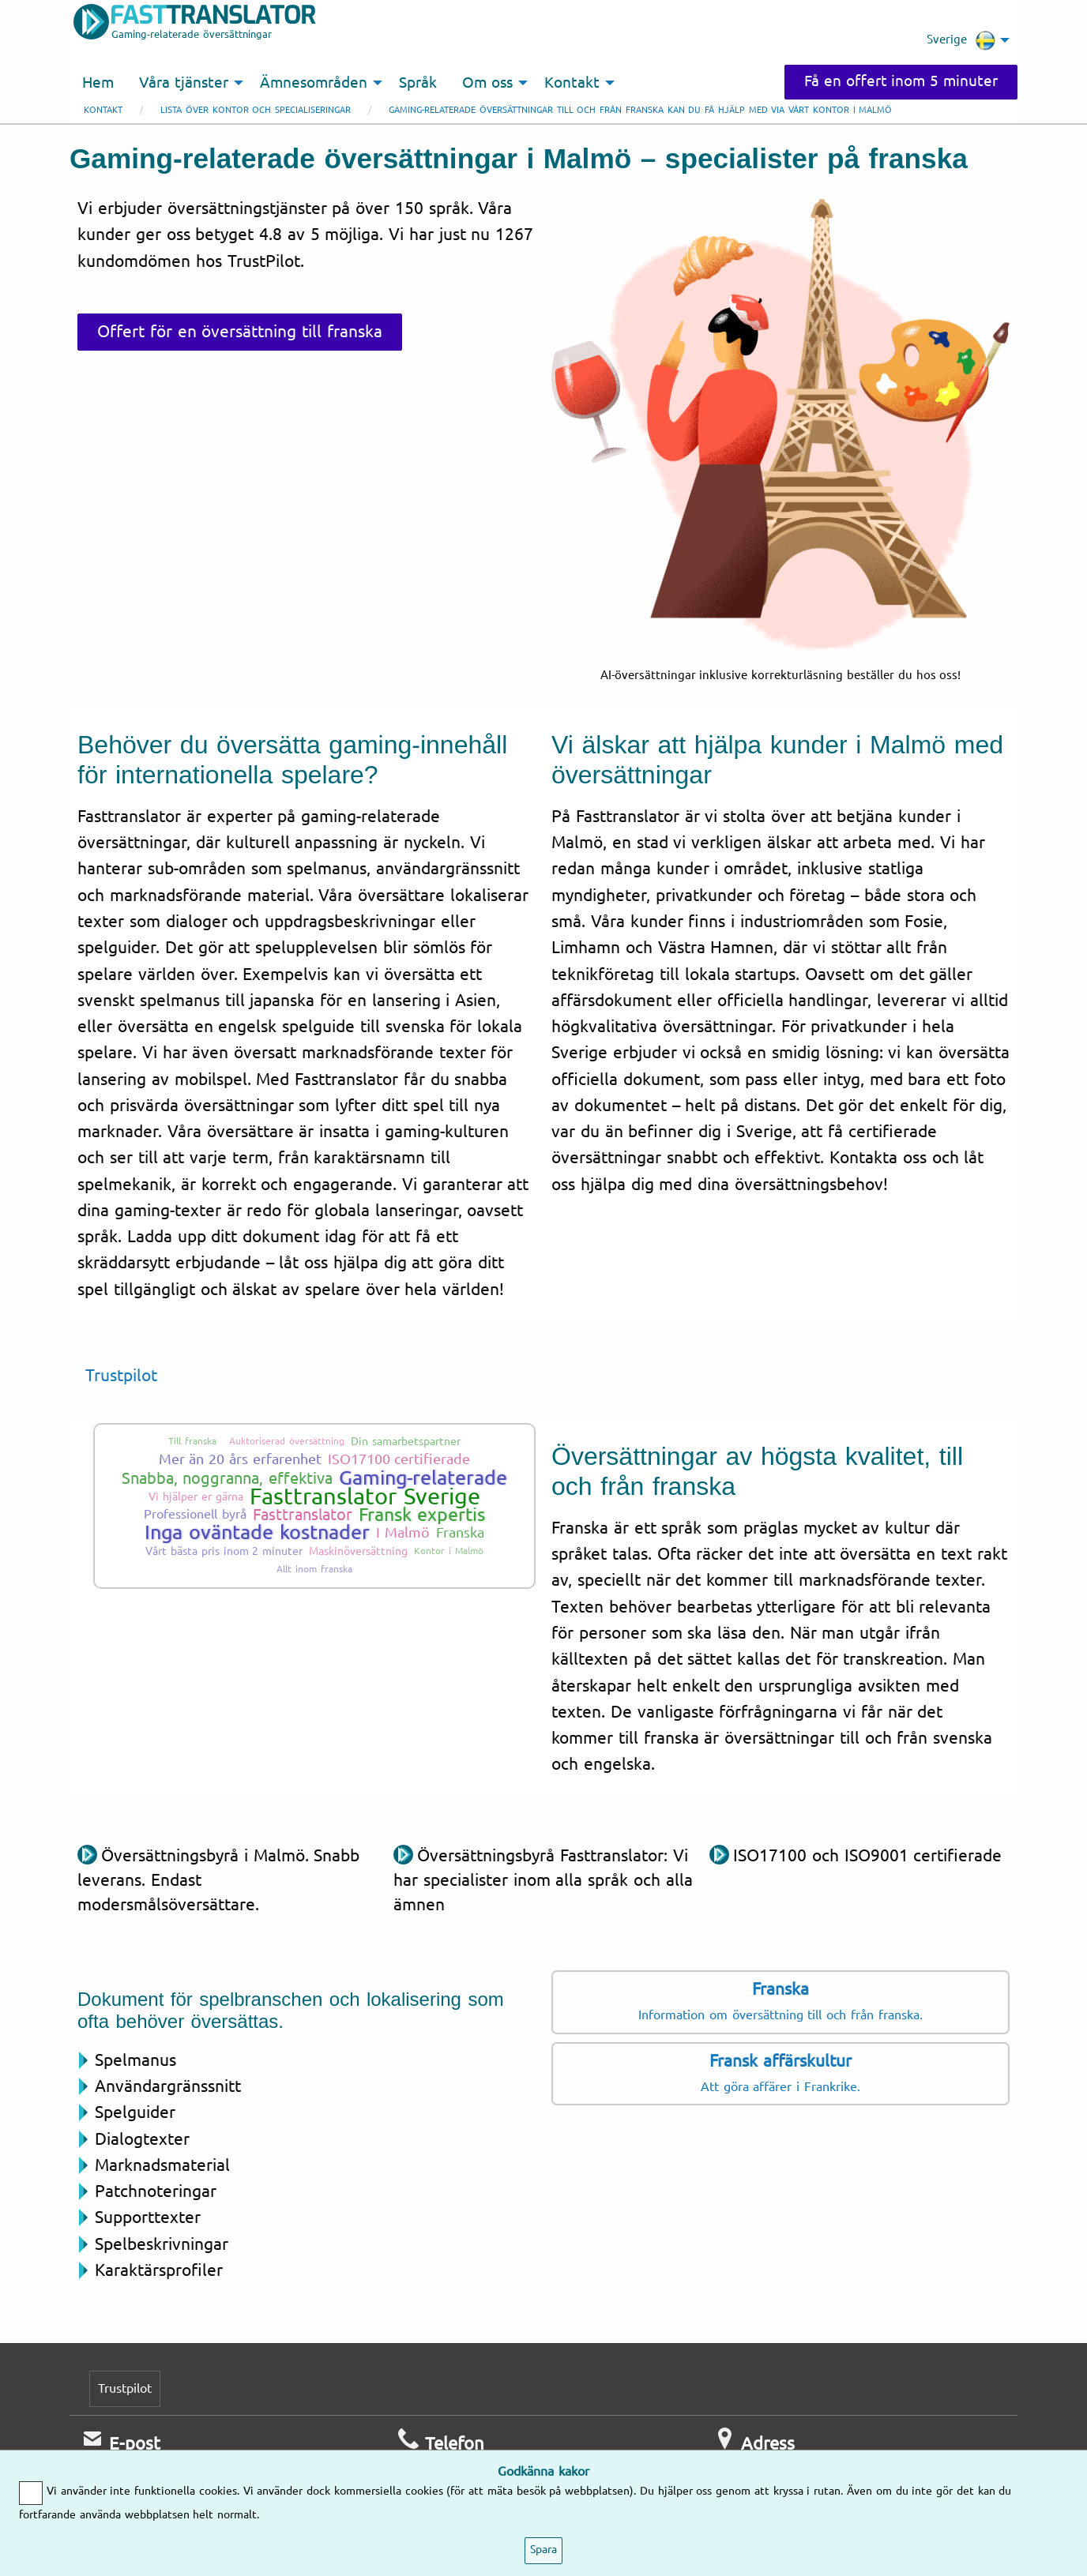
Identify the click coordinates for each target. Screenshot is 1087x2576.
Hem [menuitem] (98, 83)
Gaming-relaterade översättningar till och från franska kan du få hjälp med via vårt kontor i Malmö (640, 110)
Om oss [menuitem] (487, 83)
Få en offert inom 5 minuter (901, 81)
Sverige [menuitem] (961, 40)
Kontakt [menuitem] (572, 83)
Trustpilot (121, 1375)
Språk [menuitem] (418, 83)
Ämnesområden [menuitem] (313, 83)
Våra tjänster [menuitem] (183, 83)
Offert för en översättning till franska (239, 331)
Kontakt (103, 110)
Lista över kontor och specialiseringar (255, 110)
